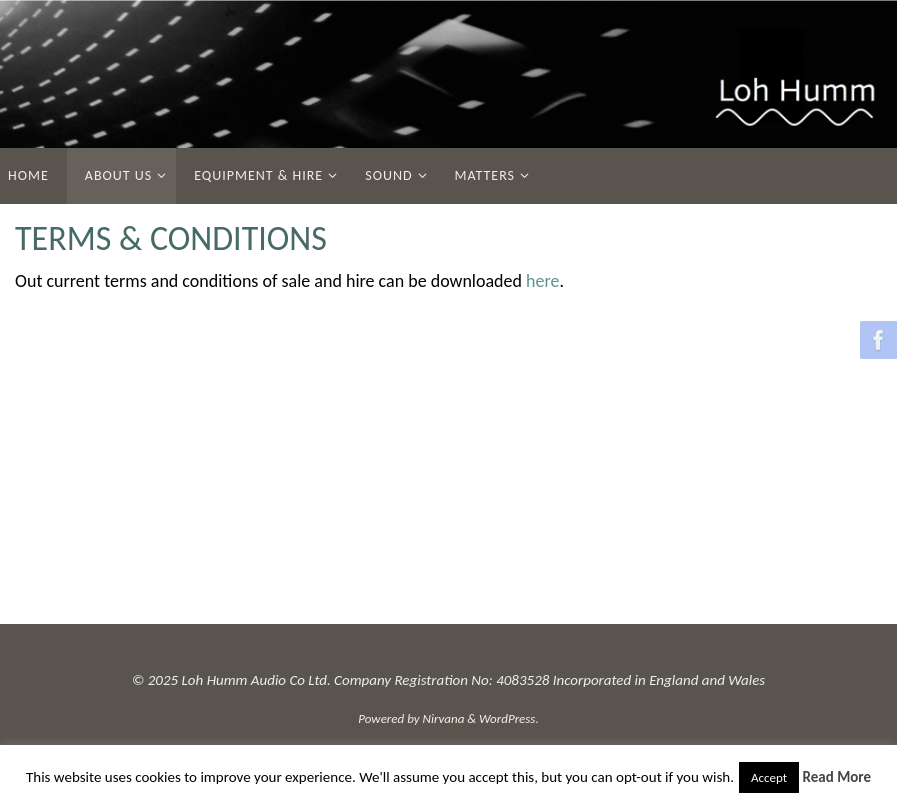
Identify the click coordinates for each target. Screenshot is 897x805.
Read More (837, 777)
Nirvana (444, 718)
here (542, 281)
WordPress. (509, 718)
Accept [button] (769, 777)
